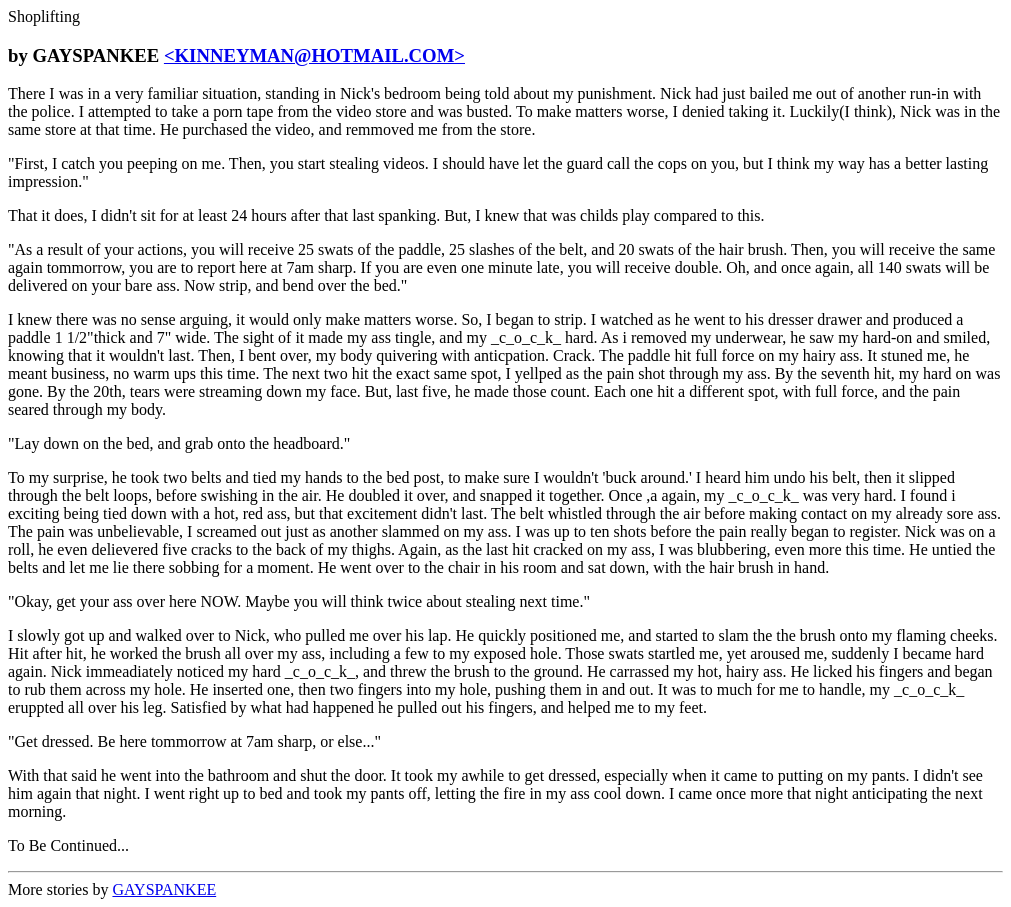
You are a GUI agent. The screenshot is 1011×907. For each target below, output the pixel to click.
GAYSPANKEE (164, 889)
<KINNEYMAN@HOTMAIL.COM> (314, 55)
